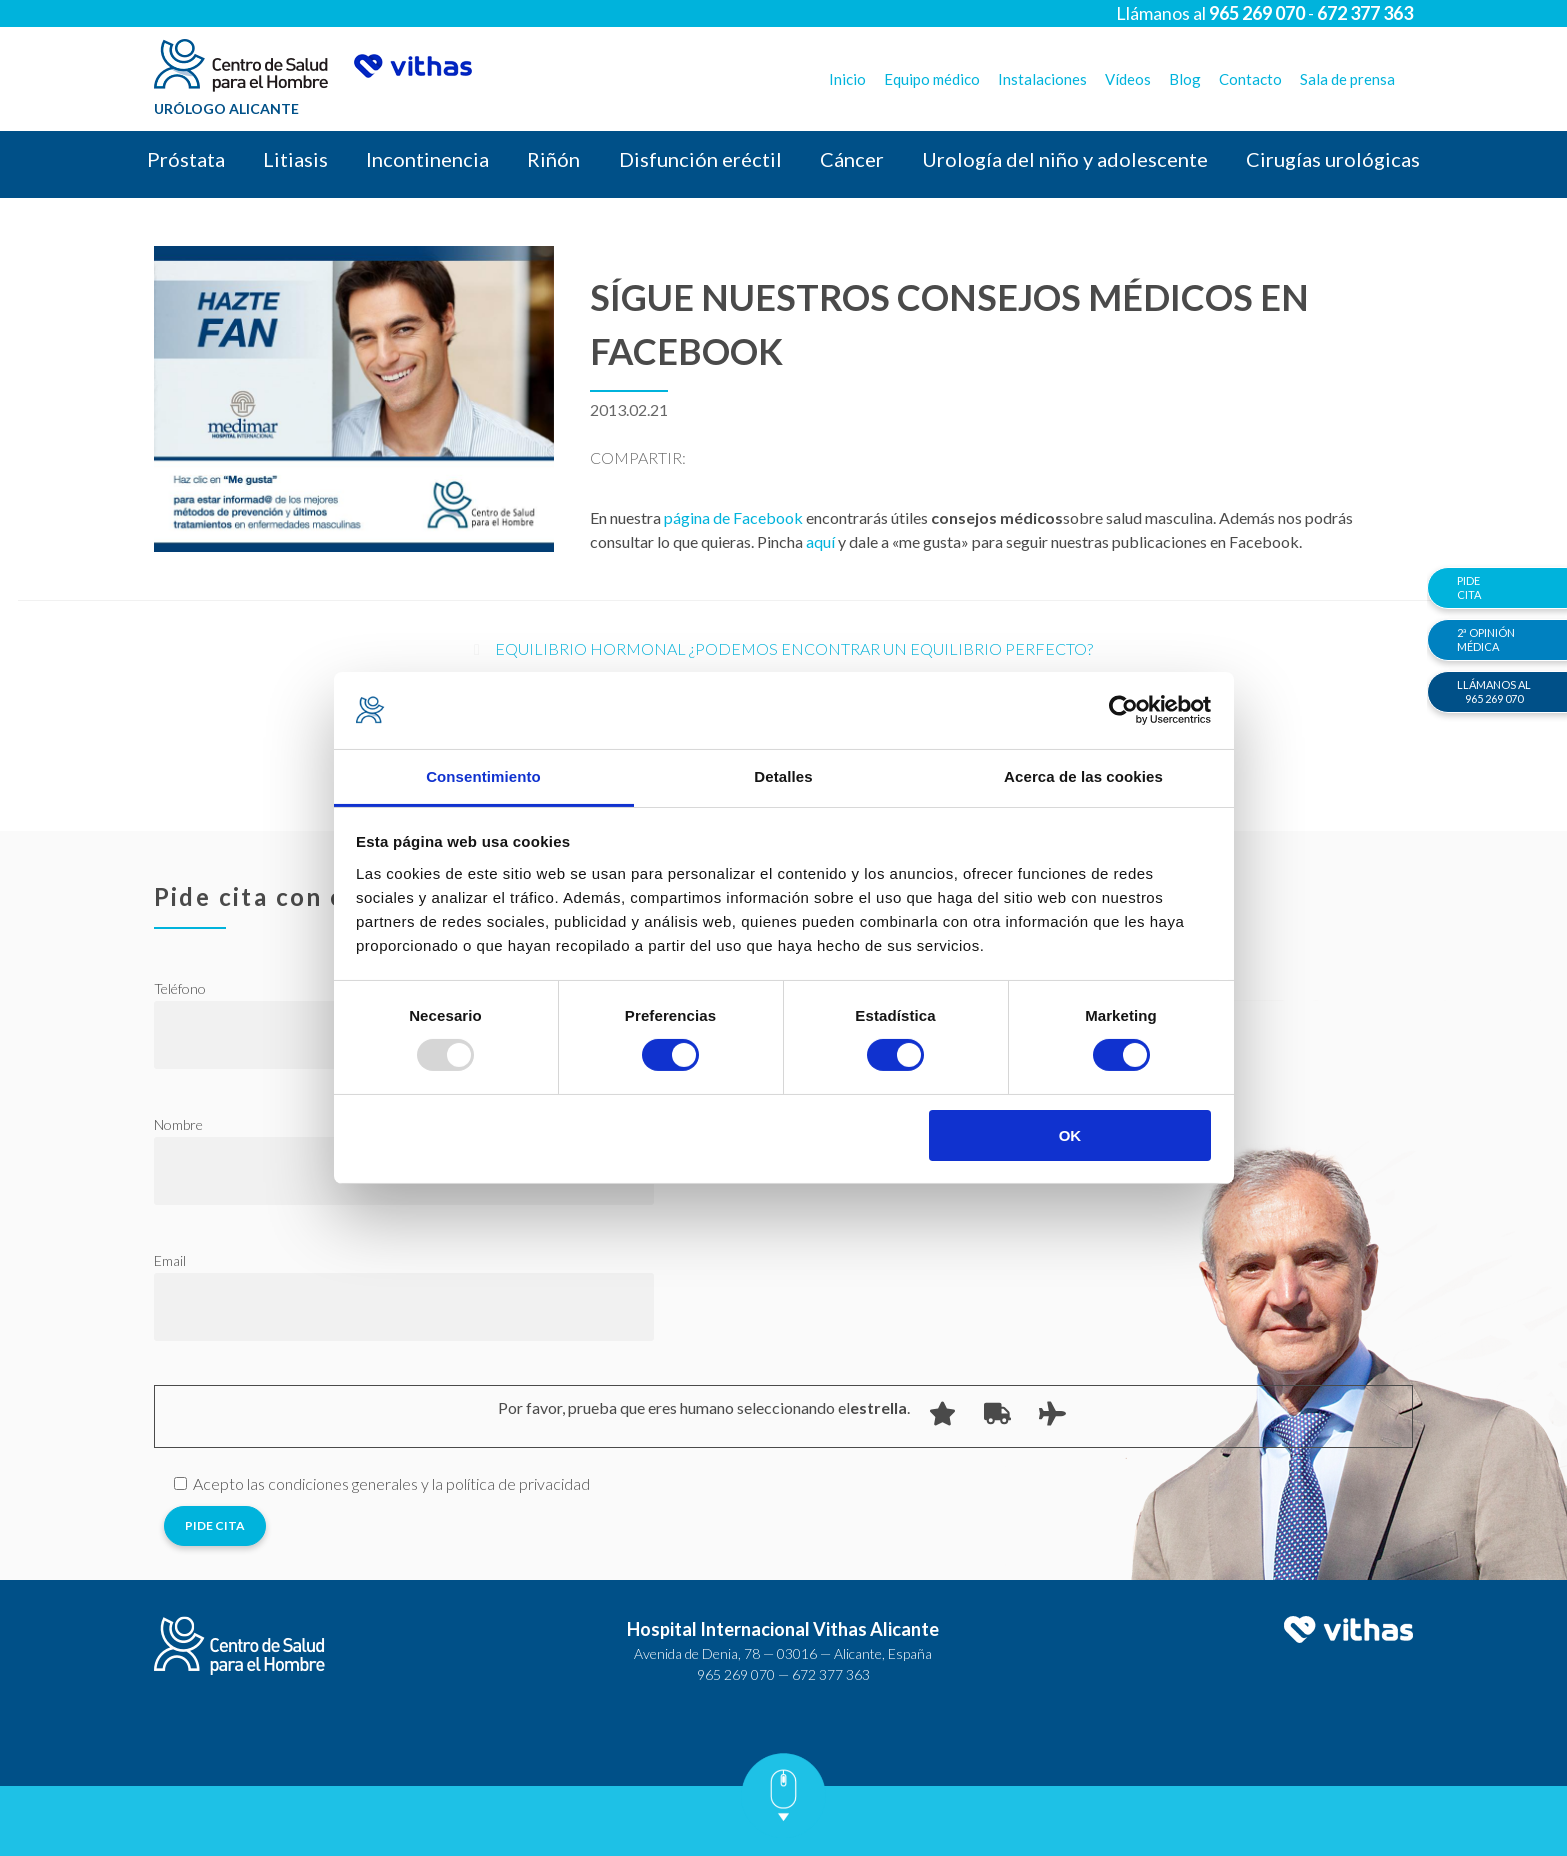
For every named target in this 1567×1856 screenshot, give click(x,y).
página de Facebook (733, 517)
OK (1070, 1135)
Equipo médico (932, 79)
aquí (822, 541)
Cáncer (852, 159)
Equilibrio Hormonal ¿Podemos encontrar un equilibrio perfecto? (794, 648)
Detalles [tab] (783, 776)
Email (170, 1260)
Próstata (186, 159)
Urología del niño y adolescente (1065, 159)
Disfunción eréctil (700, 159)
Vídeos (1128, 79)
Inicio (847, 79)
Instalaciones (1042, 79)
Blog (1185, 79)
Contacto (1250, 79)
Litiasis (295, 159)
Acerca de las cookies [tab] (1083, 776)
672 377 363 (831, 1674)
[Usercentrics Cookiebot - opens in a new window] (1123, 710)
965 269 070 (736, 1674)
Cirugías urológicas (1333, 159)
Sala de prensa (1347, 79)
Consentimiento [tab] (483, 776)
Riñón (553, 159)
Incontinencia (427, 159)
